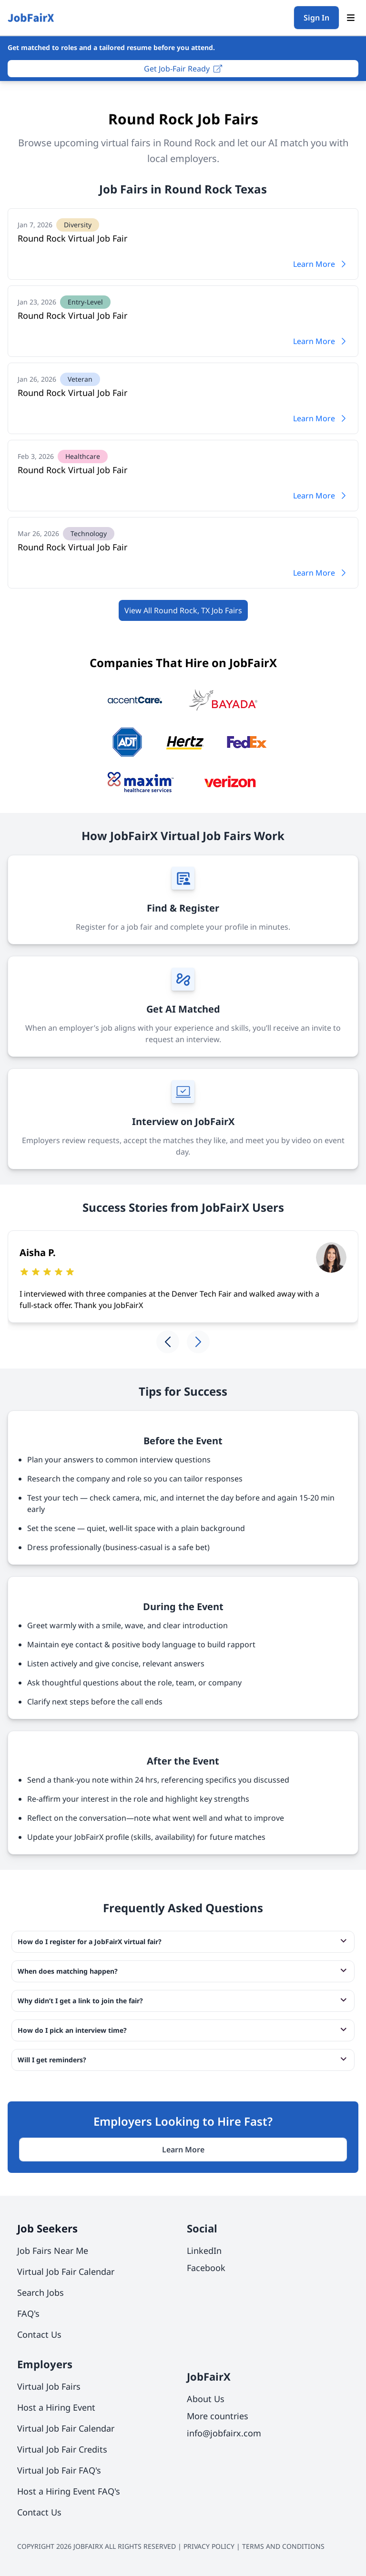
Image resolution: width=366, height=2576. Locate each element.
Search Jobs (40, 2292)
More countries (217, 2416)
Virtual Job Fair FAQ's (59, 2470)
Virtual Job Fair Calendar (65, 2271)
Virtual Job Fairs (49, 2386)
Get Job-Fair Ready (183, 68)
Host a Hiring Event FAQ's (68, 2491)
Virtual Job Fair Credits (62, 2449)
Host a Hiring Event (56, 2407)
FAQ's (28, 2313)
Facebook (206, 2267)
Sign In (316, 17)
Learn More (320, 264)
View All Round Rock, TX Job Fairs (183, 610)
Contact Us (39, 2334)
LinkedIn (204, 2250)
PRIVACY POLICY (208, 2546)
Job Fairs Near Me (52, 2250)
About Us (205, 2398)
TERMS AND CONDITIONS (283, 2546)
